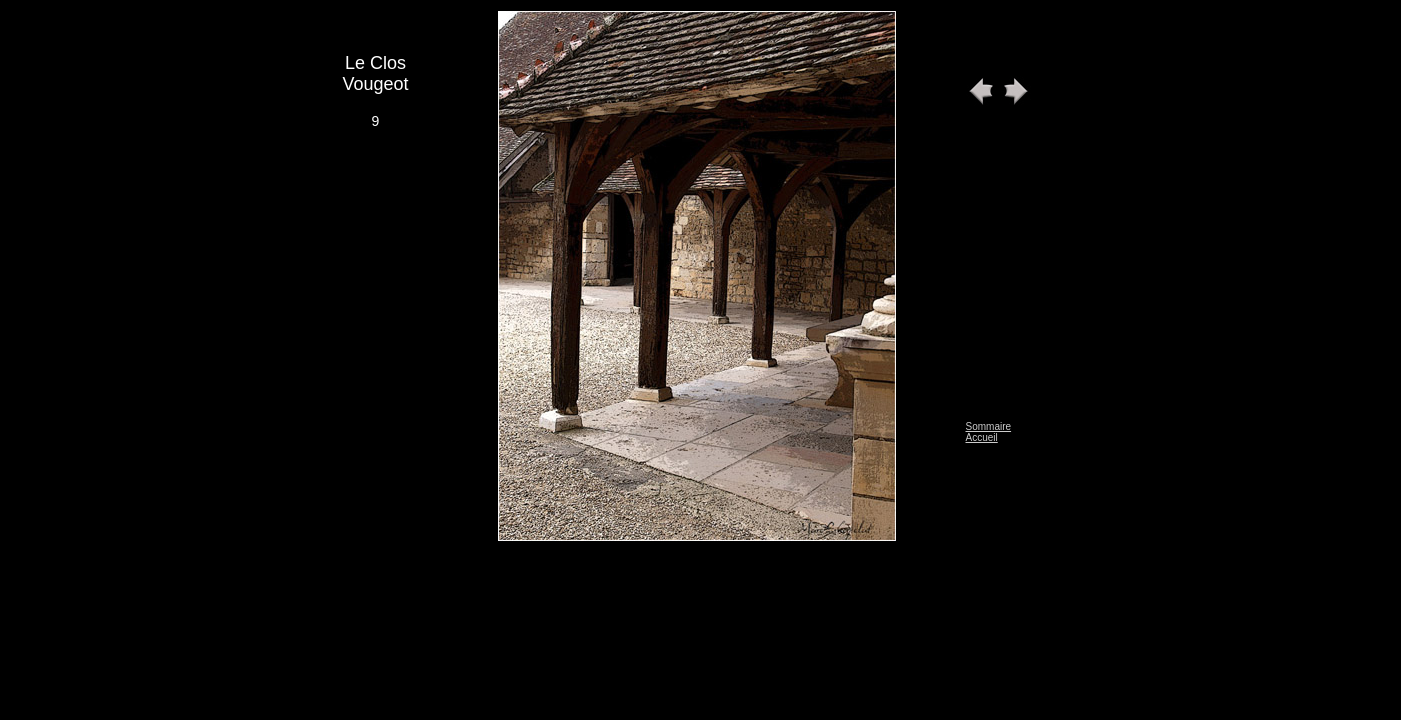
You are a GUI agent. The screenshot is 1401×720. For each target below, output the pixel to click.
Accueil (982, 437)
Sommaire (989, 426)
